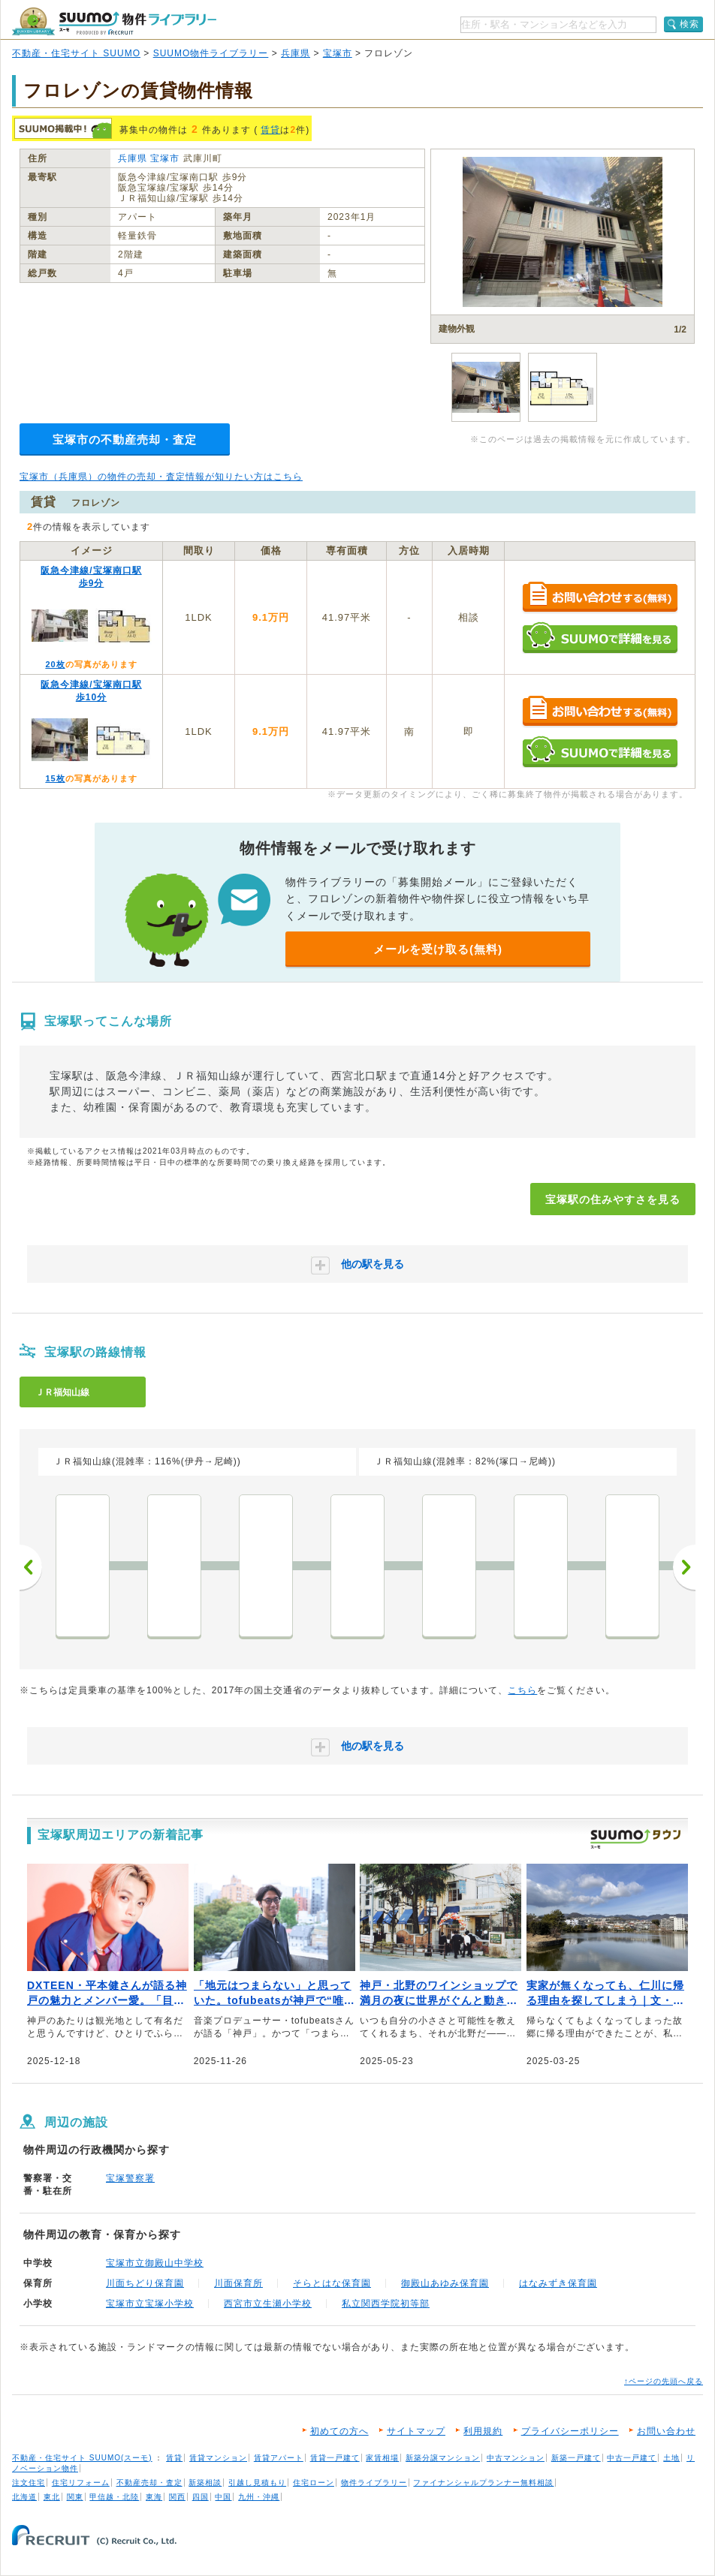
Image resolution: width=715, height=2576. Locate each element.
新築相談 (205, 2482)
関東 (75, 2497)
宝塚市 (337, 53)
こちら (522, 1690)
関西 (177, 2497)
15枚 (55, 778)
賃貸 (270, 130)
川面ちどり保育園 (145, 2283)
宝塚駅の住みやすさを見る (612, 1199)
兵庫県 (295, 53)
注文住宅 (28, 2482)
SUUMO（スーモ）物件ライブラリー (114, 21)
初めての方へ (339, 2431)
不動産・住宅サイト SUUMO (76, 53)
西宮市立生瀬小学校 (268, 2303)
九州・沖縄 (258, 2497)
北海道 (24, 2497)
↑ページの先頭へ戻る (663, 2381)
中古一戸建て (631, 2458)
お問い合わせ (666, 2431)
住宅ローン (313, 2482)
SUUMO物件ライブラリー (211, 53)
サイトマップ (416, 2431)
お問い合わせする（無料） (599, 598)
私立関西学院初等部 (386, 2303)
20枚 (55, 664)
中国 (223, 2497)
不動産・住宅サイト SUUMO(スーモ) (82, 2458)
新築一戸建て (576, 2458)
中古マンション (516, 2458)
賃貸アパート (278, 2458)
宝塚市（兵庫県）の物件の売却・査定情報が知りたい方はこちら (161, 476)
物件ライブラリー (374, 2482)
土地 (671, 2458)
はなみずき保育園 (558, 2283)
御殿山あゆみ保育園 (445, 2283)
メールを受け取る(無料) (437, 949)
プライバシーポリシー (570, 2431)
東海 (154, 2497)
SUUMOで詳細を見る (599, 637)
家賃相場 (382, 2458)
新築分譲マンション (443, 2458)
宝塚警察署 (130, 2178)
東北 (52, 2497)
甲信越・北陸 (114, 2497)
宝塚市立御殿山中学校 (155, 2263)
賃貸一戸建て (335, 2458)
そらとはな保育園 (332, 2283)
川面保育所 (238, 2283)
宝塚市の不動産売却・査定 (125, 439)
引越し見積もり (257, 2482)
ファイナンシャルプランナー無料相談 (483, 2482)
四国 (200, 2497)
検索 (689, 24)
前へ (31, 1567)
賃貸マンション (218, 2458)
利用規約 (482, 2431)
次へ (684, 1567)
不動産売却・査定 (149, 2482)
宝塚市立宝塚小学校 (150, 2303)
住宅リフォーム (81, 2482)
